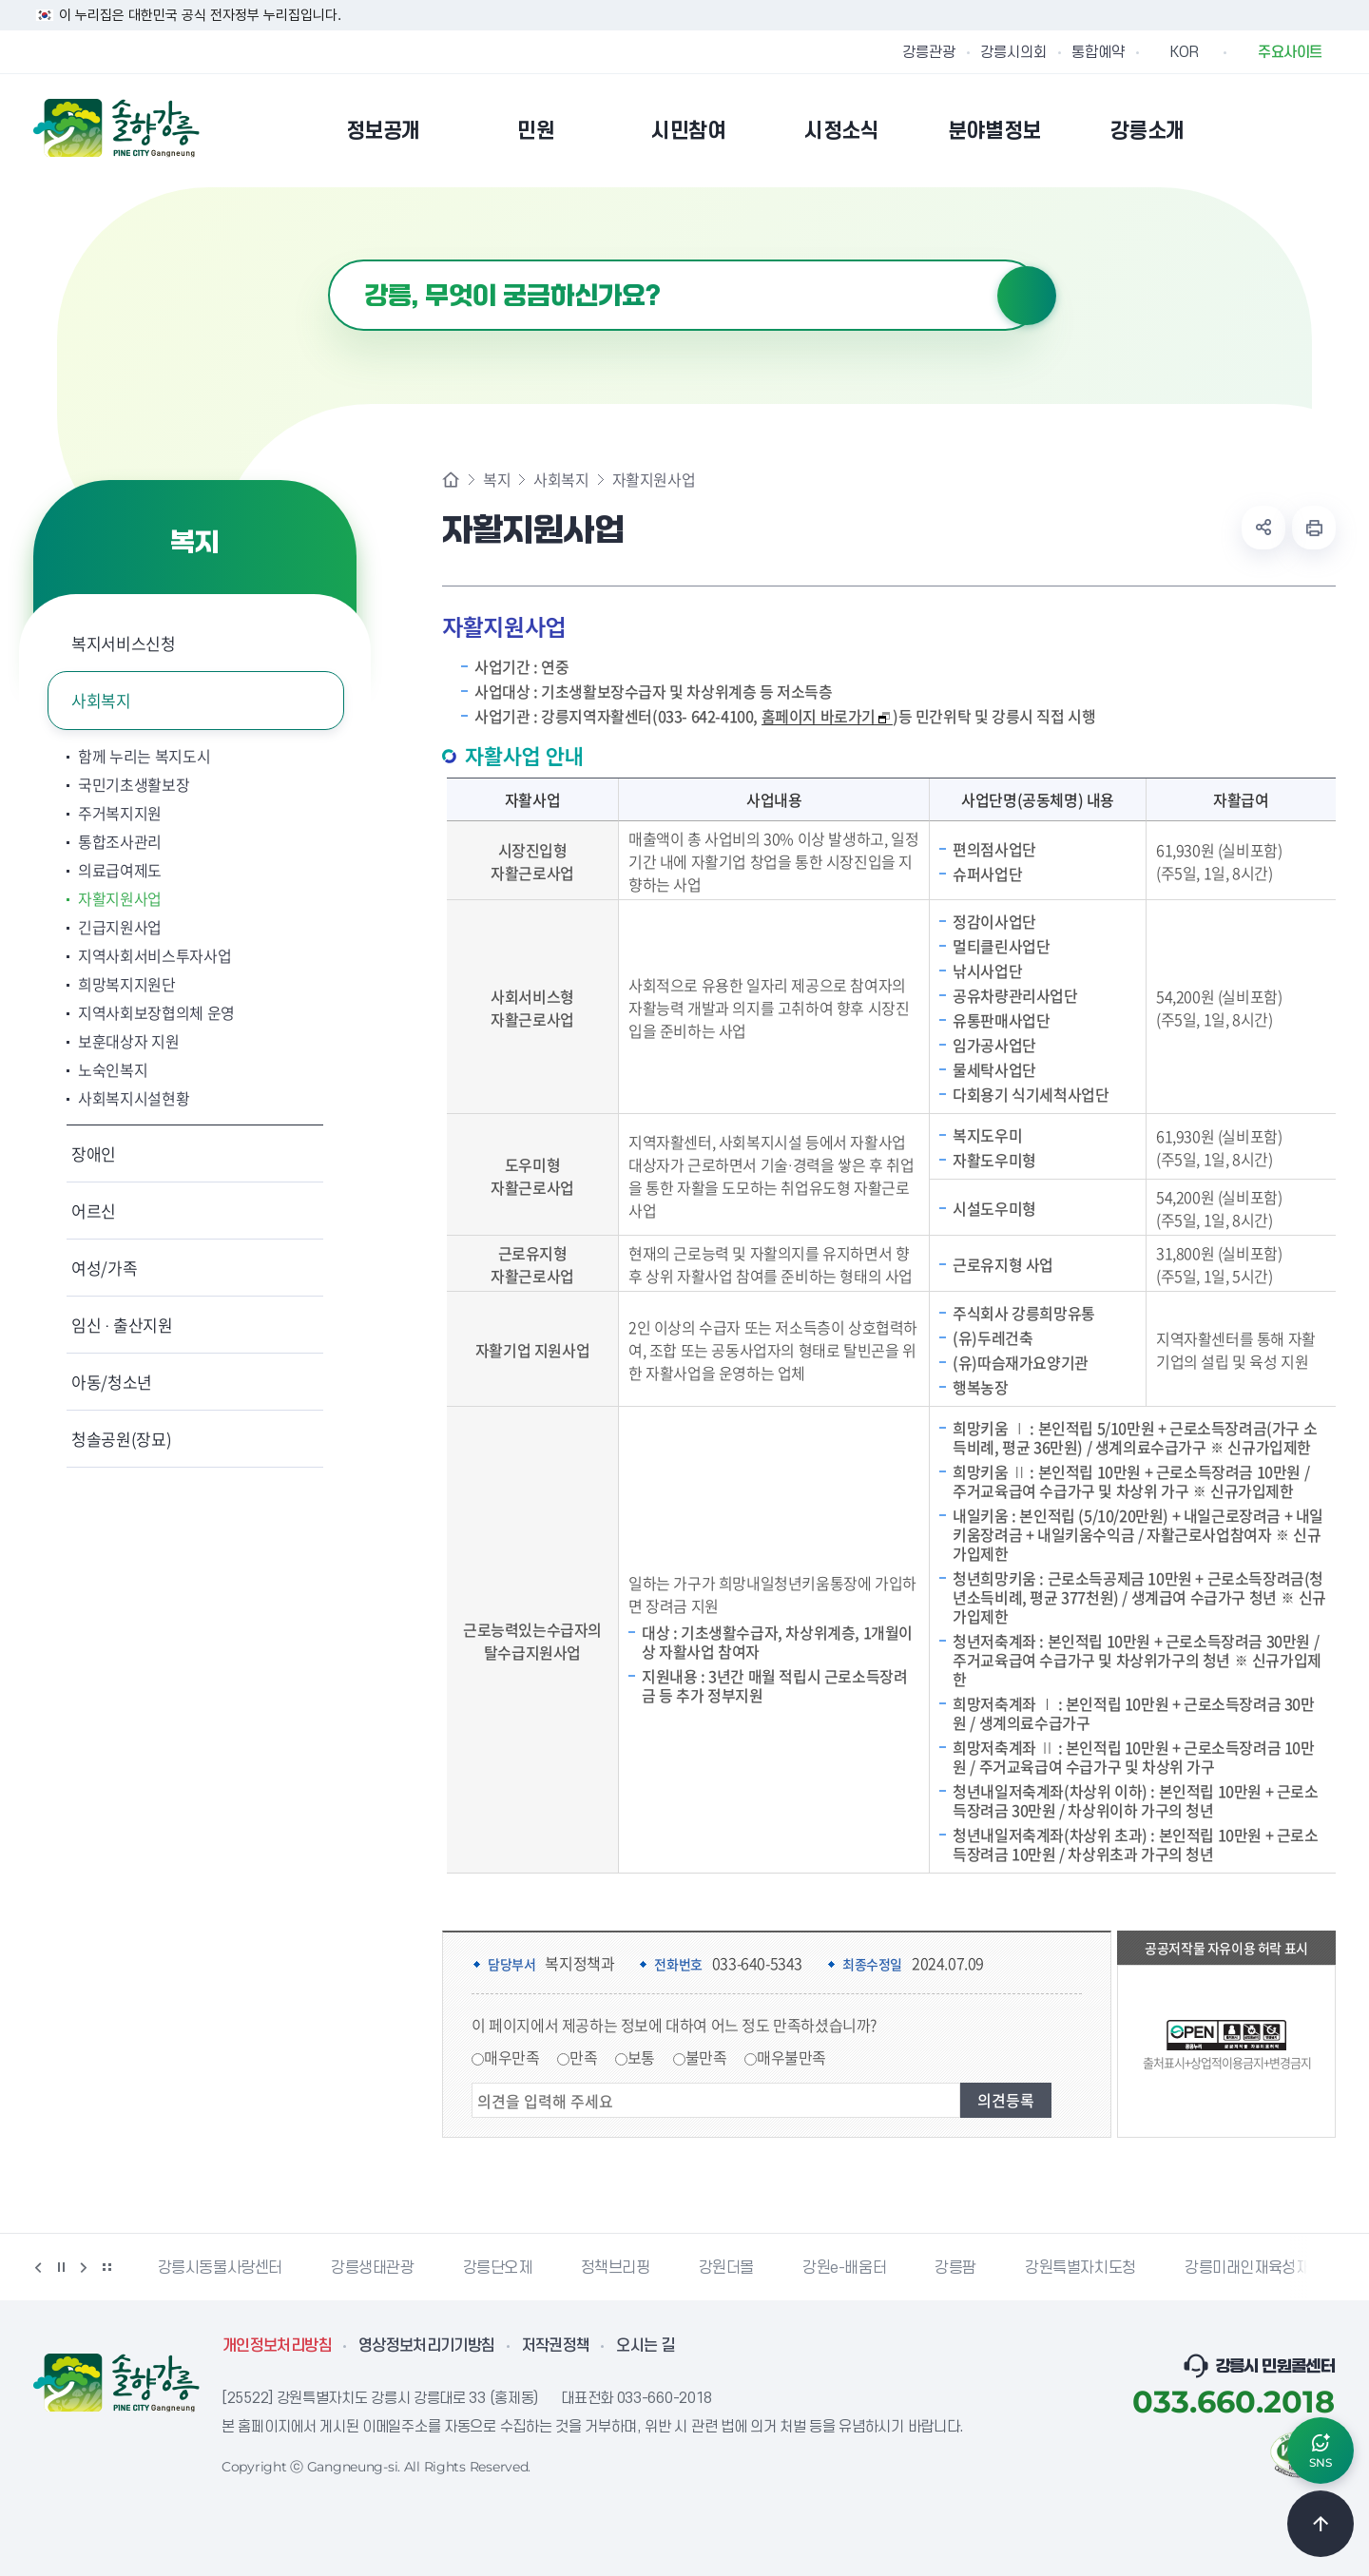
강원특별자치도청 (1080, 2268)
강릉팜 (955, 2268)
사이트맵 (1323, 130)
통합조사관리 (120, 841)
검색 (1026, 295)
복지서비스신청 (123, 643)
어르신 (93, 1210)
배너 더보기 (106, 2267)
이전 (38, 2267)
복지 (497, 479)
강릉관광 (928, 52)
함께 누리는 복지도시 (144, 755)
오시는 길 (645, 2346)
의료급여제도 (120, 869)
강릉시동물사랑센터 (220, 2268)
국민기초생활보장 (133, 784)
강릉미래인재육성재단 (1254, 2268)
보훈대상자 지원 (128, 1040)
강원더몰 (726, 2268)
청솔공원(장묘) (121, 1439)
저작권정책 (556, 2346)
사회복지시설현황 (133, 1097)
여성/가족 (104, 1267)
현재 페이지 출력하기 (1314, 527)
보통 (641, 2057)
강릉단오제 (497, 2268)
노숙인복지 (112, 1069)
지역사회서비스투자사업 (154, 955)
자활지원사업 (120, 898)
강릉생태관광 (373, 2268)
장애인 (93, 1153)
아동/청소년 (111, 1382)
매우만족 (511, 2057)
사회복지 (101, 700)
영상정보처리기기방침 (426, 2346)
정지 (60, 2267)
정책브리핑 (615, 2268)
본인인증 (1275, 130)
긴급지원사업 (120, 926)
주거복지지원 (120, 812)
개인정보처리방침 (277, 2346)
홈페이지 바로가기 (826, 716)
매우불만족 (791, 2057)
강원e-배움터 (844, 2268)
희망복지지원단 (127, 983)
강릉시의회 (1013, 52)
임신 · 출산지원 (122, 1324)
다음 (83, 2267)
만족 (583, 2057)
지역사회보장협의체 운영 (156, 1012)
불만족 (706, 2057)
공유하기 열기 (1263, 527)
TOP (1320, 2523)
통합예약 (1098, 52)
